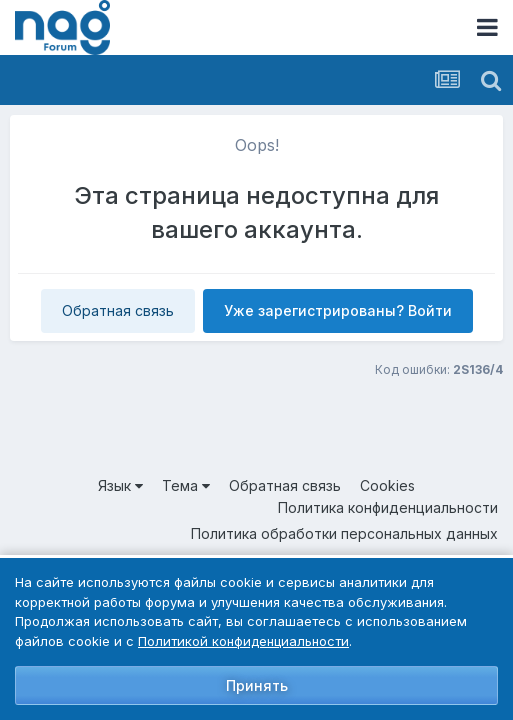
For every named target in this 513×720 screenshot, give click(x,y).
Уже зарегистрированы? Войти (338, 310)
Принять (257, 685)
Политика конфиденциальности (388, 507)
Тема (186, 485)
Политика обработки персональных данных (344, 533)
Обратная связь (118, 310)
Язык (120, 485)
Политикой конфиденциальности (243, 641)
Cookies (387, 485)
